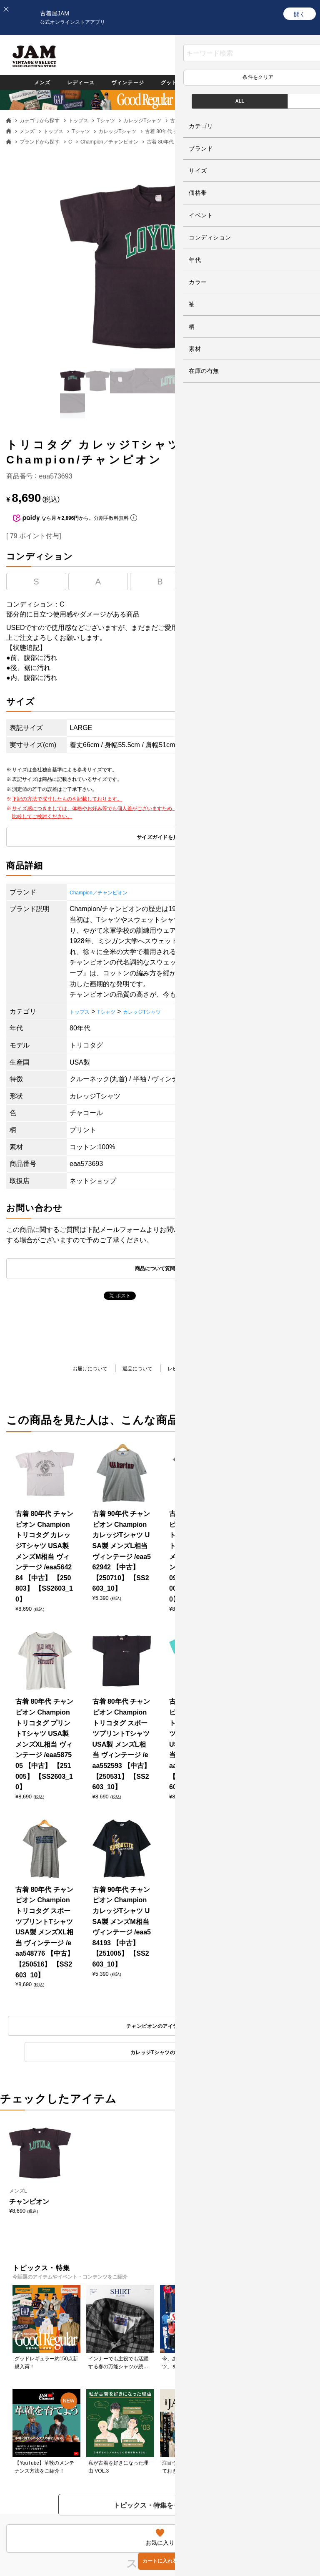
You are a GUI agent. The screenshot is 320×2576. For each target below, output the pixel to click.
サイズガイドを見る (159, 837)
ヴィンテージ (122, 82)
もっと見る (160, 1996)
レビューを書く (189, 1370)
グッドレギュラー (187, 82)
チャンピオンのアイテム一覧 (79, 1446)
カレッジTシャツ (142, 120)
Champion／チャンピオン (109, 142)
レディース (69, 82)
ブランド (287, 82)
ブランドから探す (40, 142)
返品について (133, 1370)
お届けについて (77, 1370)
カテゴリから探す (40, 120)
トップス (78, 120)
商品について (245, 1370)
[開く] (299, 14)
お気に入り (229, 61)
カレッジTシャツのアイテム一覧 (240, 1446)
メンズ (25, 82)
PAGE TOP (153, 2508)
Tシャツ (106, 120)
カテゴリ (243, 82)
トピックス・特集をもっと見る (160, 1753)
